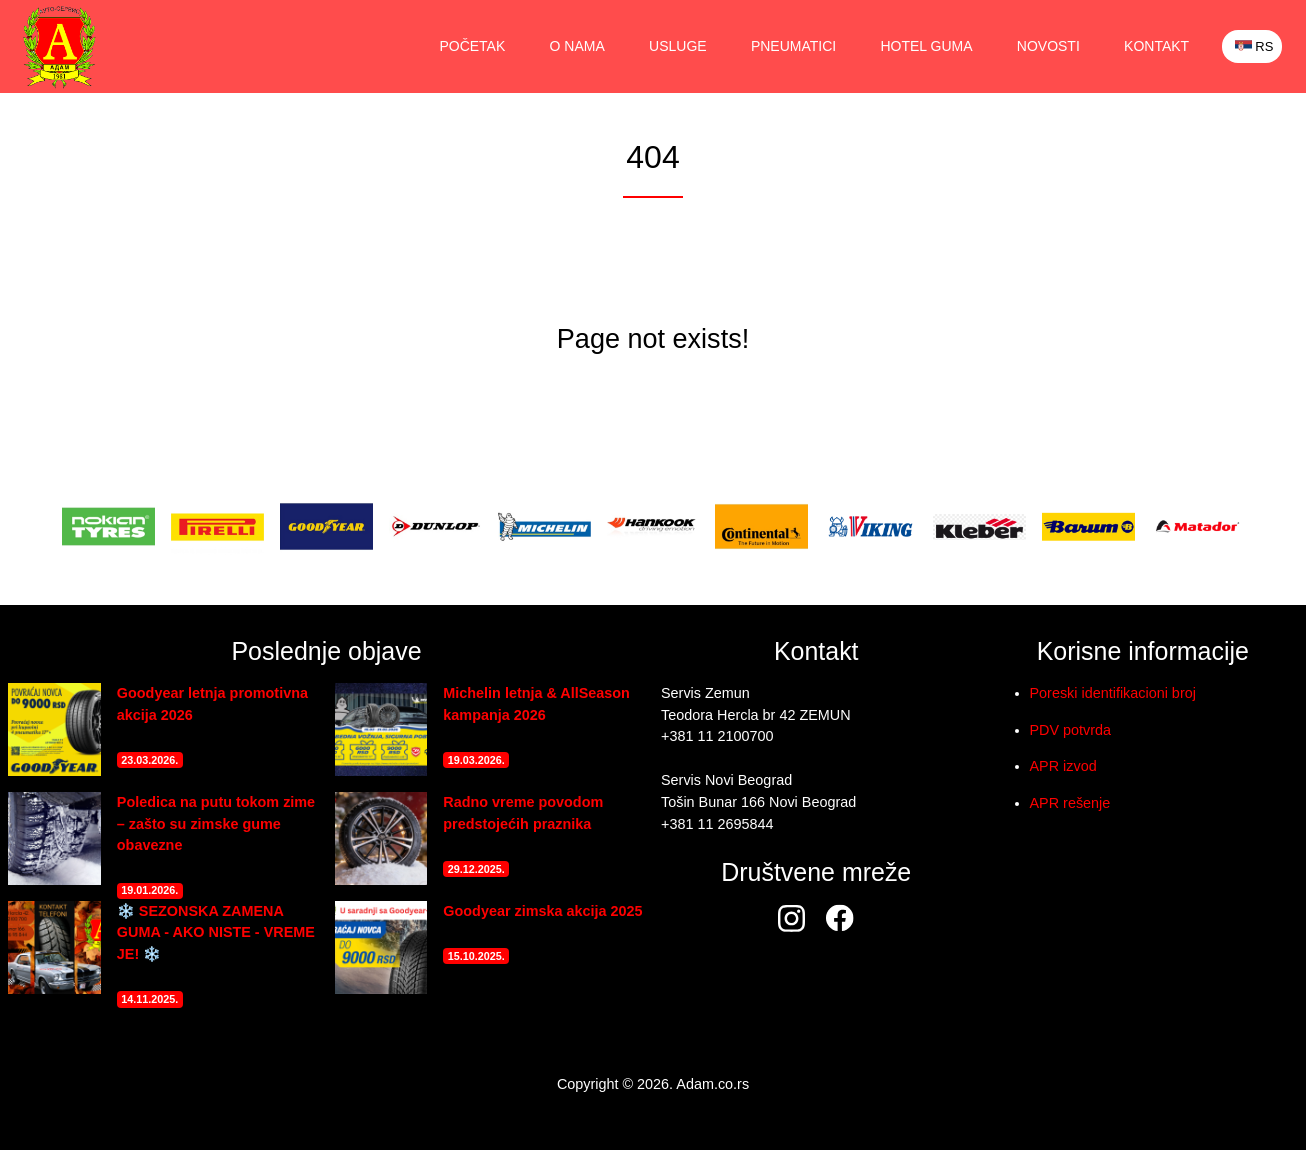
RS (1253, 46)
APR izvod (1063, 766)
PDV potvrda (1071, 730)
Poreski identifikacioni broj (1113, 693)
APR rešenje (1070, 803)
